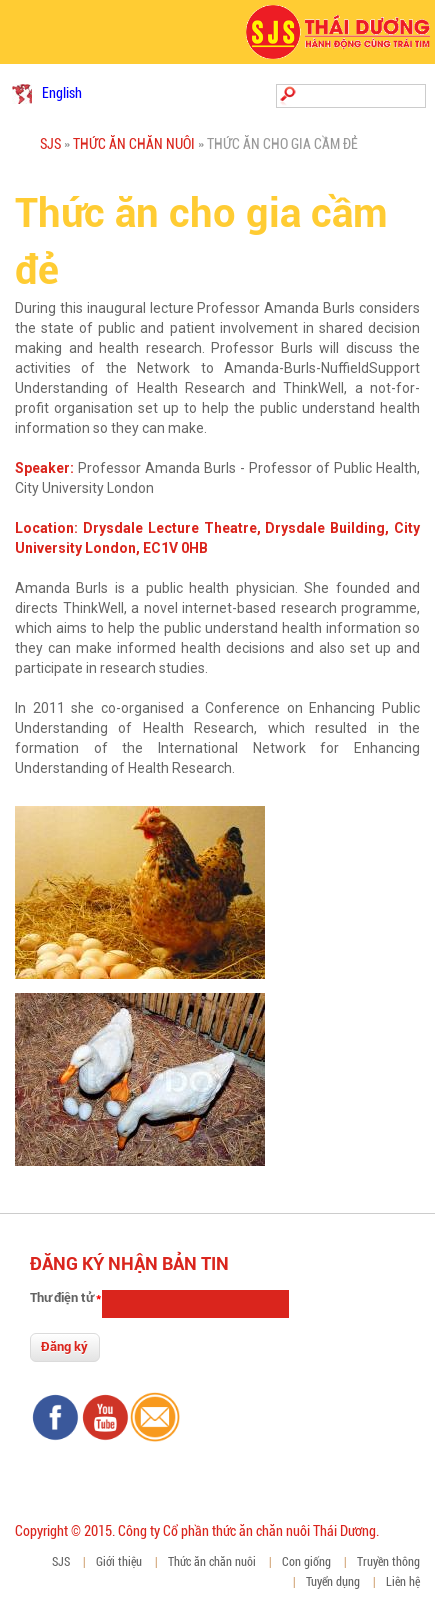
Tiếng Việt (22, 94)
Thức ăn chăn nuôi (134, 144)
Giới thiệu (119, 1562)
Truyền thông (388, 1562)
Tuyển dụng (333, 1582)
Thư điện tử (65, 1297)
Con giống (306, 1562)
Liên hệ (403, 1582)
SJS (50, 144)
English (62, 93)
